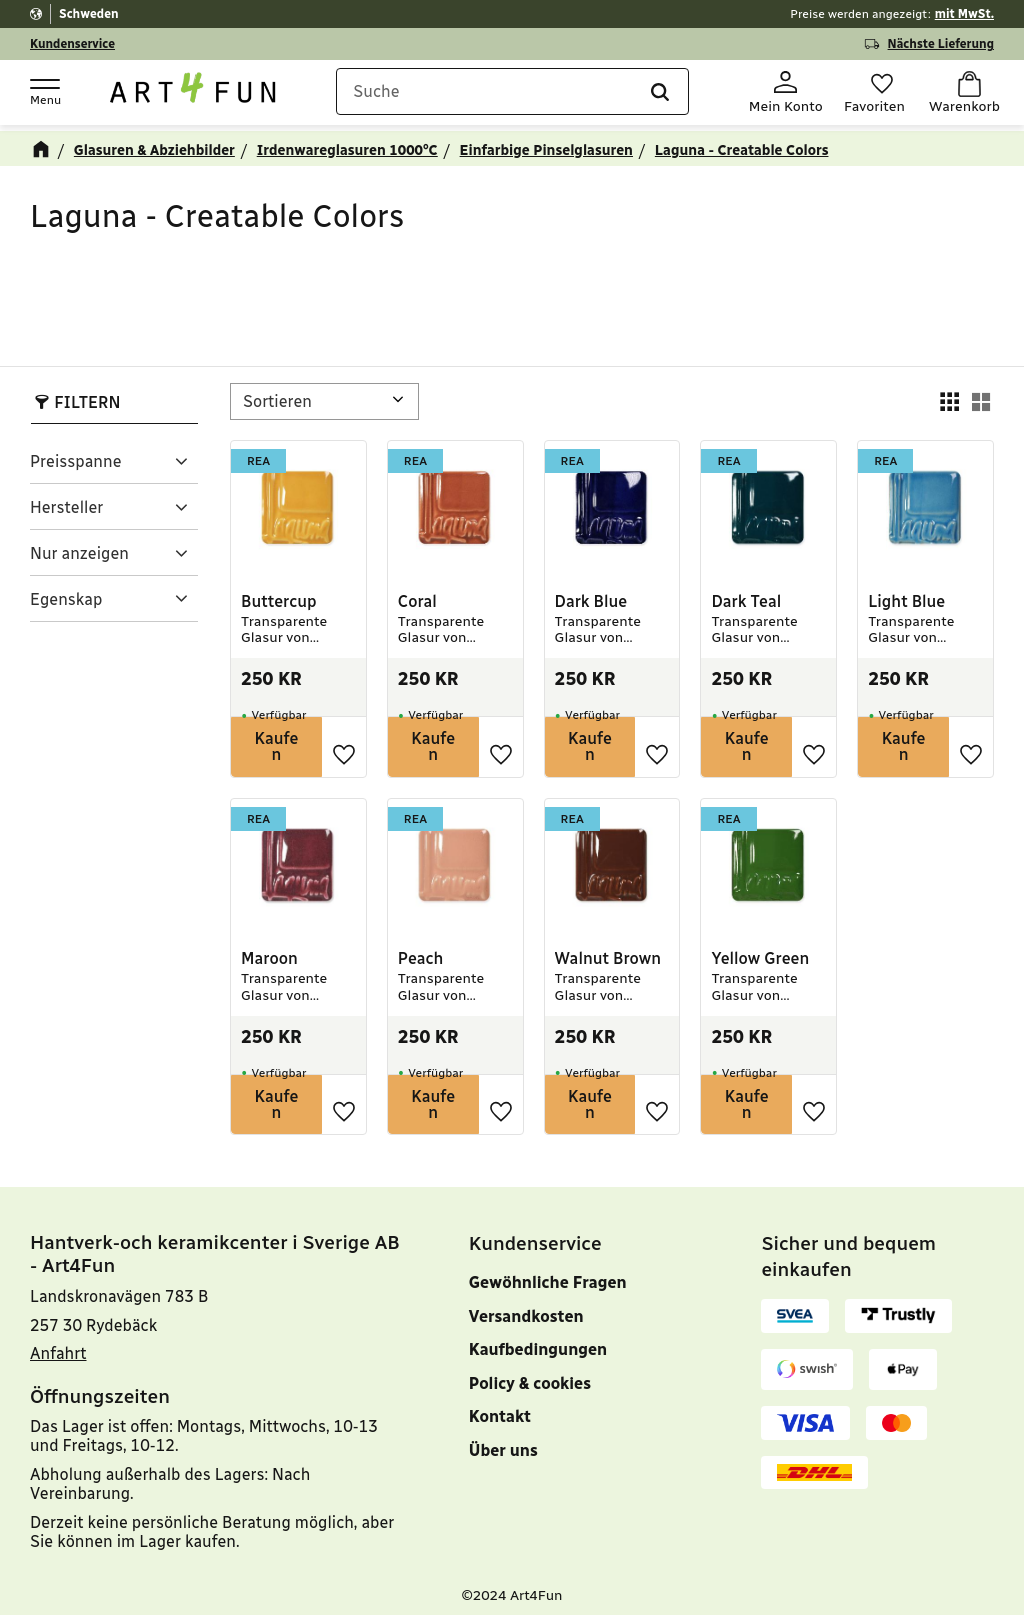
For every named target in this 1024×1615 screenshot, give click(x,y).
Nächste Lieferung (941, 44)
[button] (44, 91)
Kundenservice (72, 44)
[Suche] (647, 93)
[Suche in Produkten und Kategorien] (515, 93)
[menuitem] (585, 1463)
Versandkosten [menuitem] (526, 1307)
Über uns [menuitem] (503, 1441)
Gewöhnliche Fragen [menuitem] (548, 1273)
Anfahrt (58, 1344)
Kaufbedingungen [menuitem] (538, 1340)
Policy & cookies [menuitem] (530, 1374)
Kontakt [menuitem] (500, 1407)
